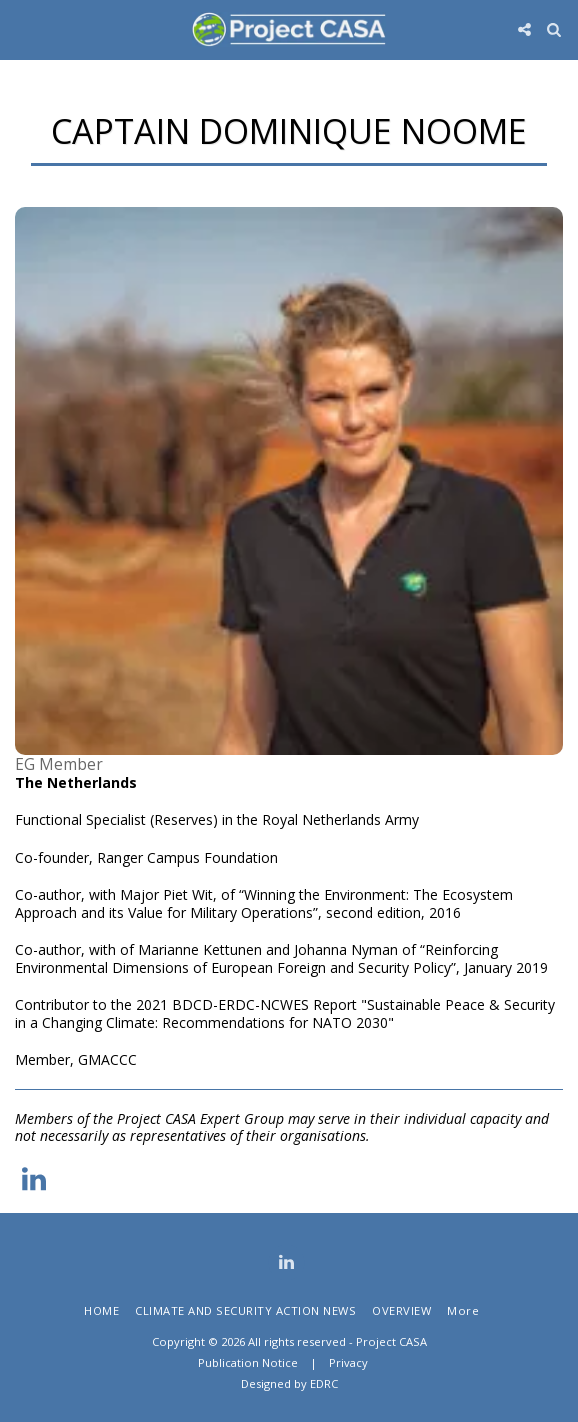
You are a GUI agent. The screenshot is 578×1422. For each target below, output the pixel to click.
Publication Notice (248, 1362)
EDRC (324, 1383)
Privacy (348, 1362)
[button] (22, 28)
